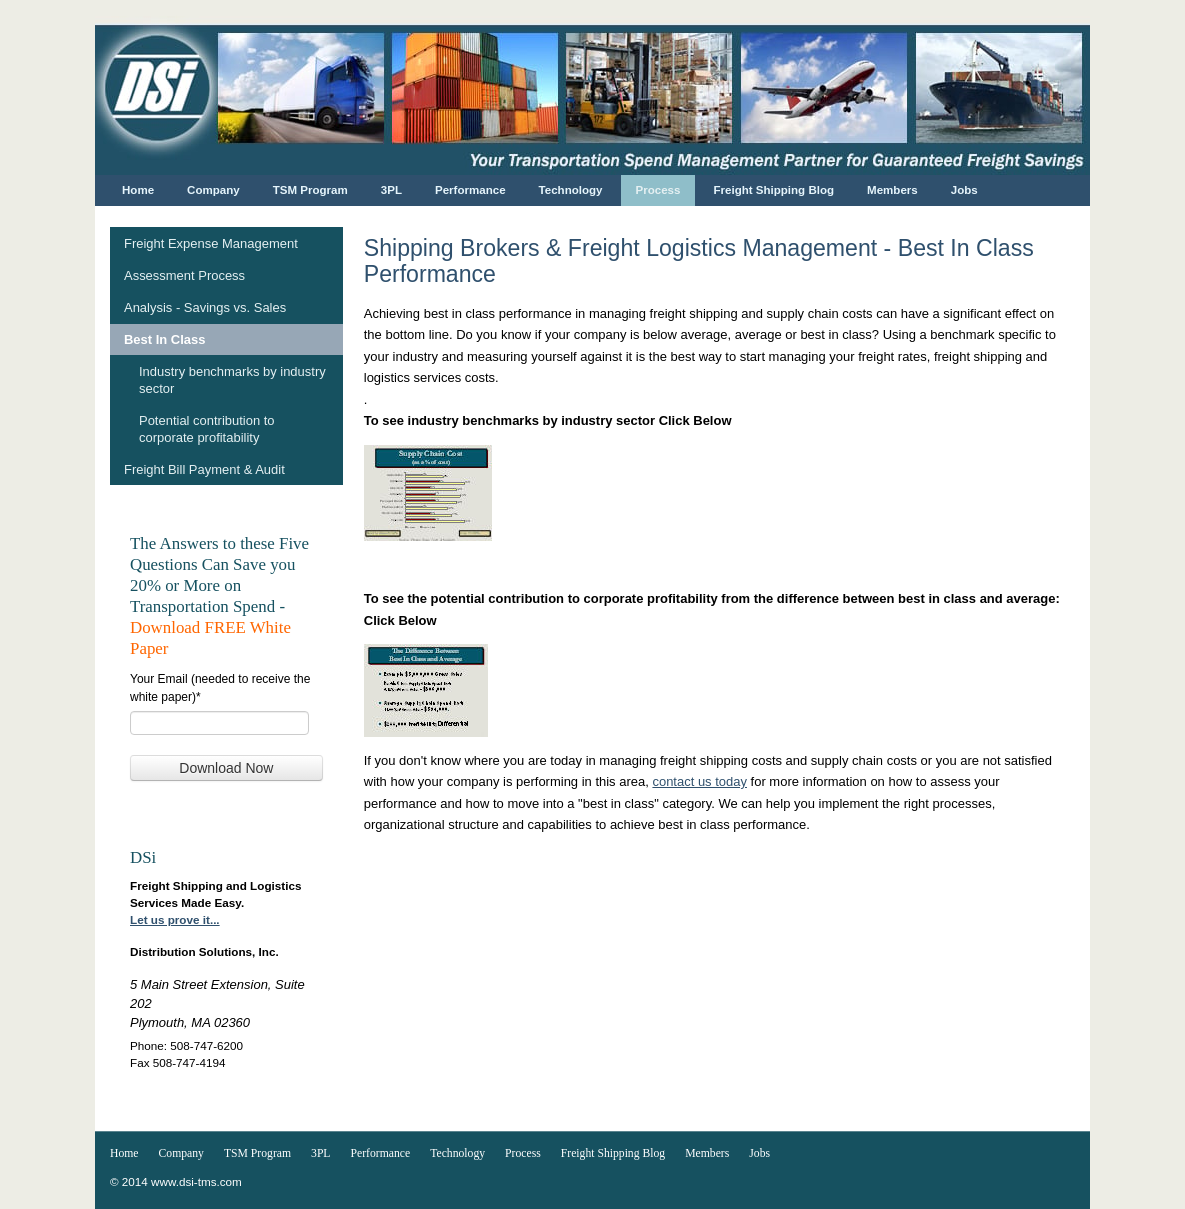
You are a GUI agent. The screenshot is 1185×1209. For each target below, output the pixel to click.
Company (181, 1153)
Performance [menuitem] (470, 190)
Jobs (759, 1153)
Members (707, 1153)
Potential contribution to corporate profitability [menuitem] (207, 429)
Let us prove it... (175, 919)
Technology (457, 1153)
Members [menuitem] (892, 190)
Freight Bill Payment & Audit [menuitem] (204, 469)
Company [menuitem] (213, 190)
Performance (381, 1153)
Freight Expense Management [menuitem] (211, 243)
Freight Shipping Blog (613, 1153)
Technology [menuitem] (571, 190)
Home (124, 1153)
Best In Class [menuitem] (164, 339)
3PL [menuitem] (391, 190)
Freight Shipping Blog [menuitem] (773, 190)
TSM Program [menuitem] (310, 190)
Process (523, 1153)
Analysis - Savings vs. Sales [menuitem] (205, 307)
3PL (320, 1153)
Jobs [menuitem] (964, 190)
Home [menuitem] (138, 190)
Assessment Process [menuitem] (184, 275)
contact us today (699, 781)
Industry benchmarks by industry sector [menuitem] (232, 380)
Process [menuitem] (658, 190)
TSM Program (257, 1153)
